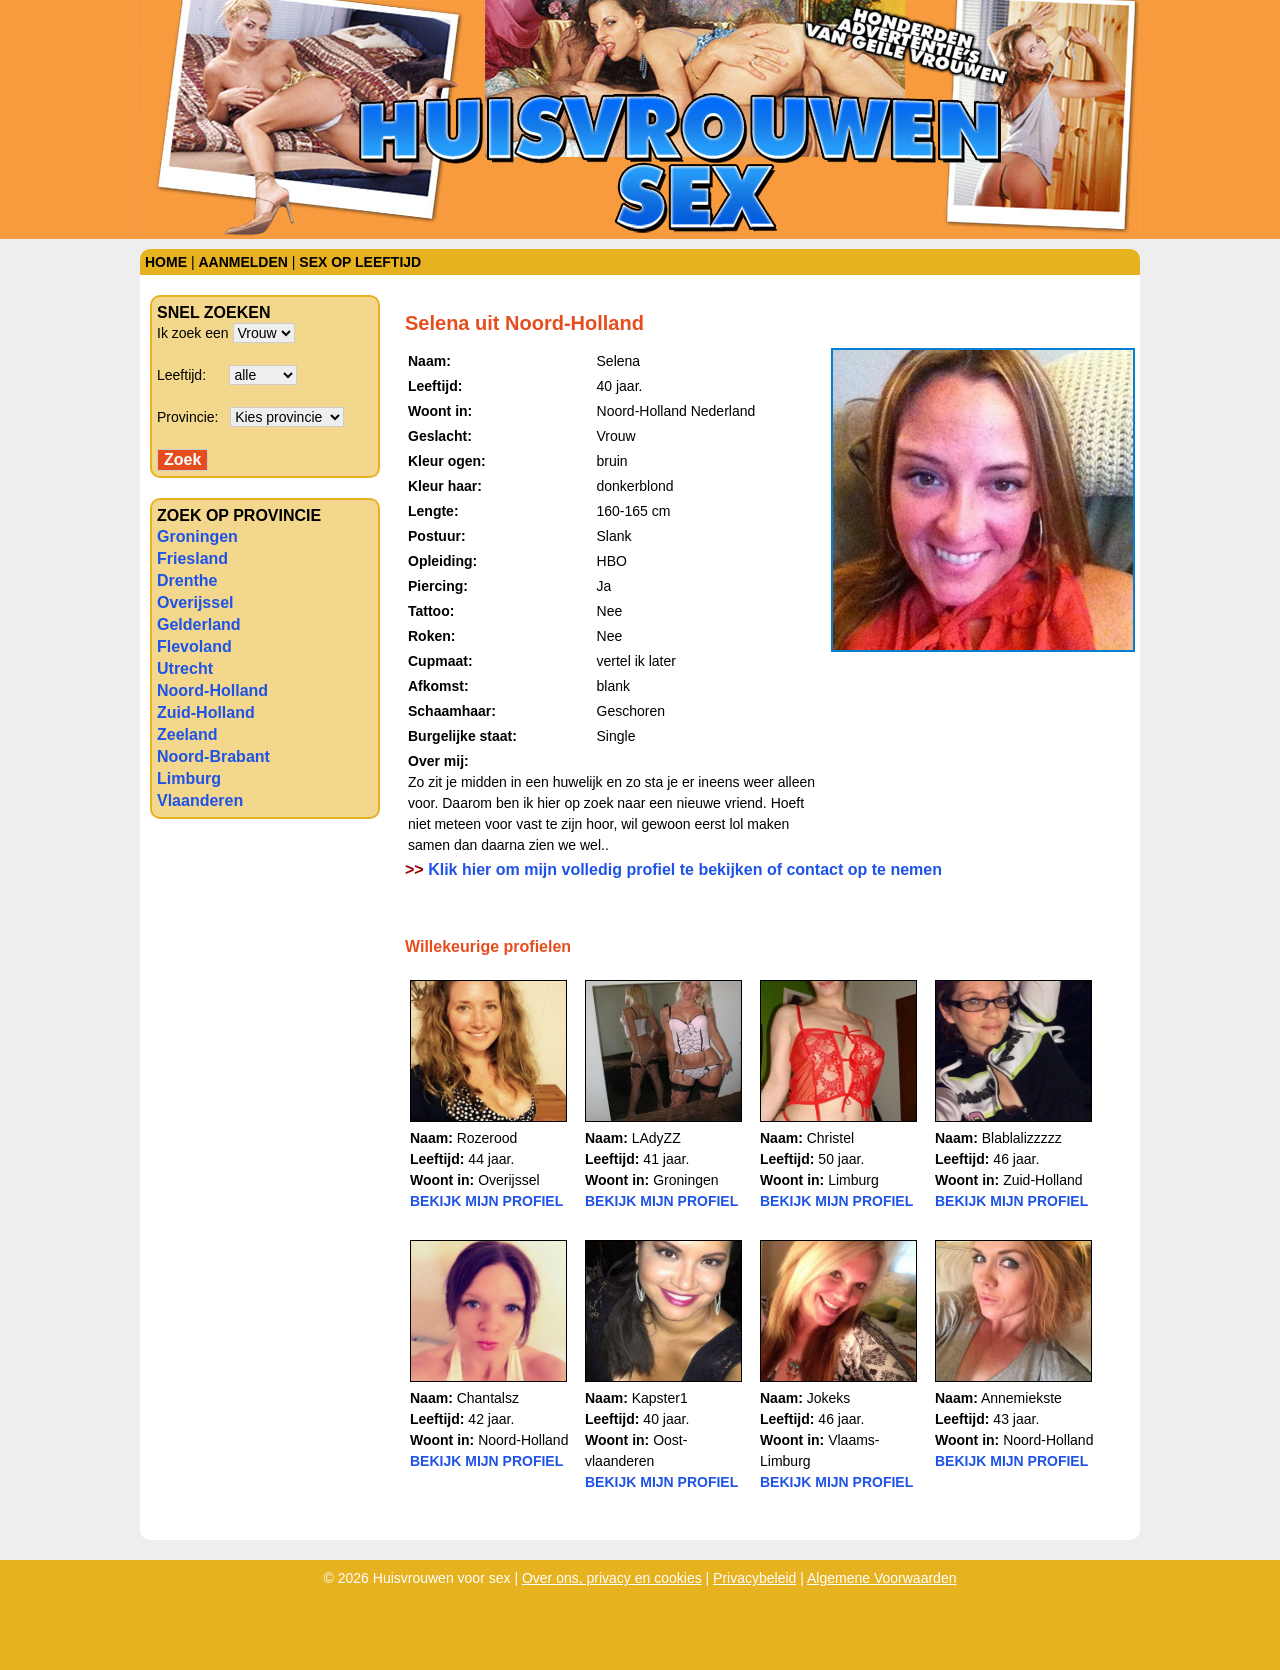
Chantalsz (488, 1398)
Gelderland (199, 624)
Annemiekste (1021, 1398)
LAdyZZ (656, 1138)
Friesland (192, 558)
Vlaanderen (200, 800)
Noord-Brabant (213, 756)
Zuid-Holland (206, 712)
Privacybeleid (754, 1578)
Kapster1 (660, 1398)
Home (166, 262)
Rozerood (487, 1138)
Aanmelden (242, 262)
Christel (830, 1138)
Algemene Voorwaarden (881, 1578)
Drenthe (187, 580)
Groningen (197, 536)
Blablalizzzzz (1022, 1138)
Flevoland (194, 646)
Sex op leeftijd (360, 262)
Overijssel (195, 602)
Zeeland (187, 734)
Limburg (189, 778)
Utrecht (185, 668)
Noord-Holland (212, 690)
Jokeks (829, 1398)
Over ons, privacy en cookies (612, 1578)
